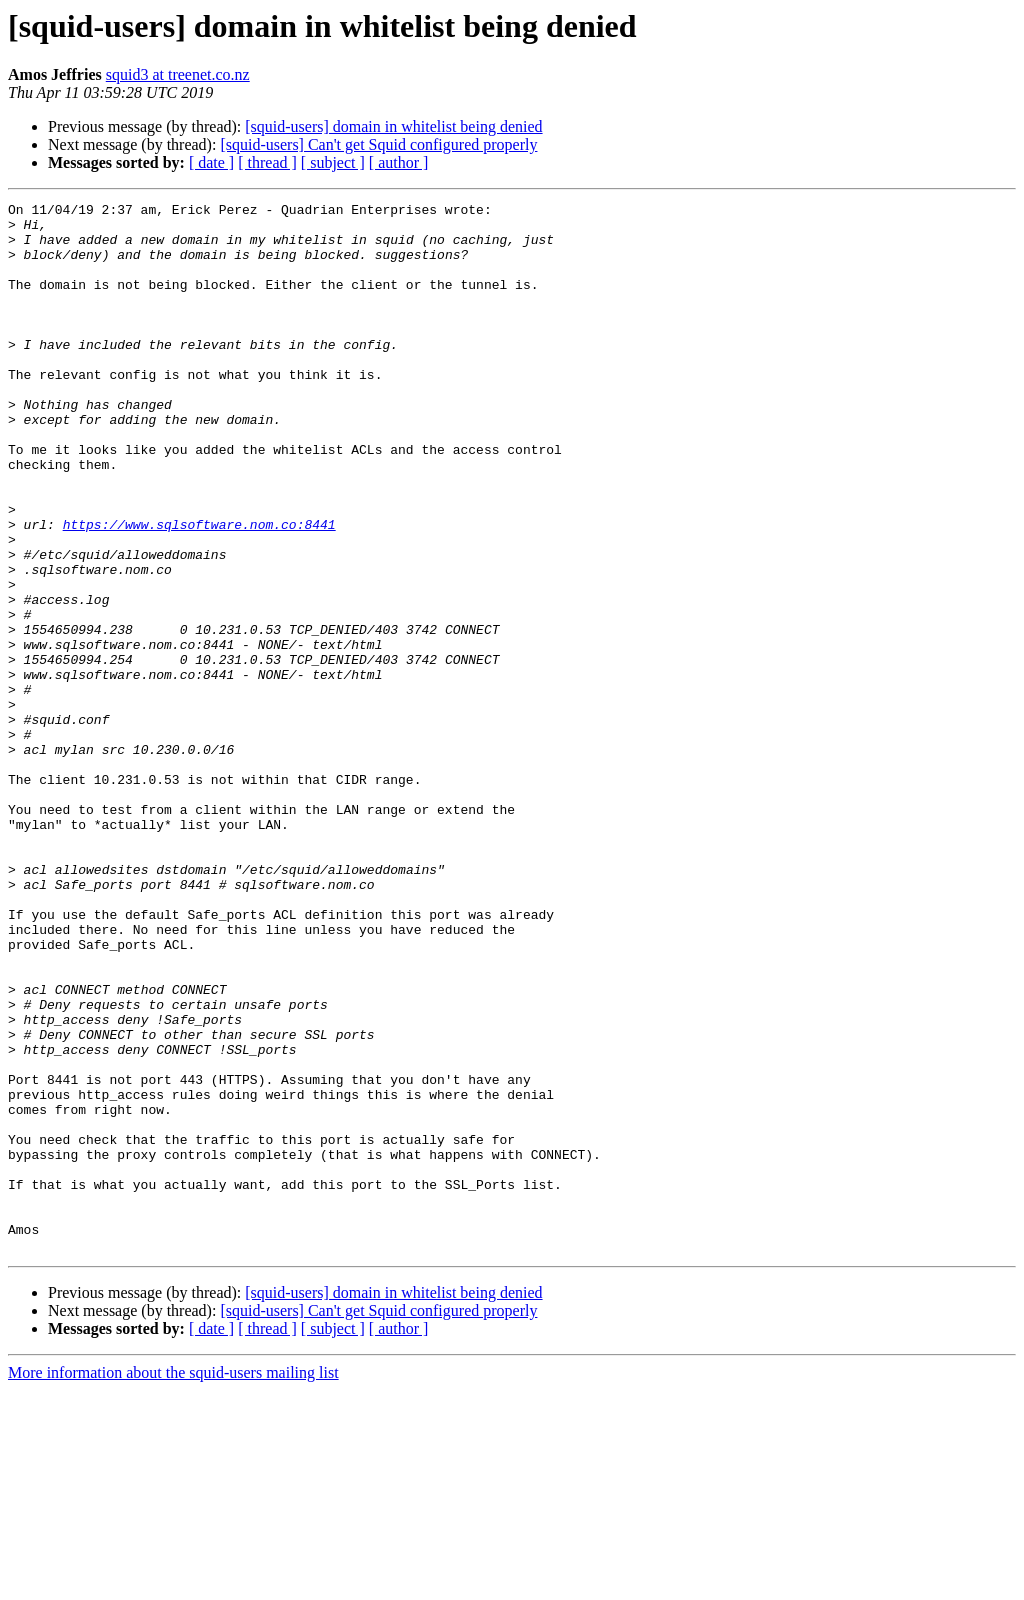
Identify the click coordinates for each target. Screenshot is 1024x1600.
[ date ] (211, 162)
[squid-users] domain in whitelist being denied (393, 126)
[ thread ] (267, 162)
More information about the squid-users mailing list (173, 1582)
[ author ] (399, 162)
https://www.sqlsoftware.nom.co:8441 (199, 590)
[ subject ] (333, 162)
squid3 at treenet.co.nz (178, 74)
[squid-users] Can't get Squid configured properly (378, 144)
